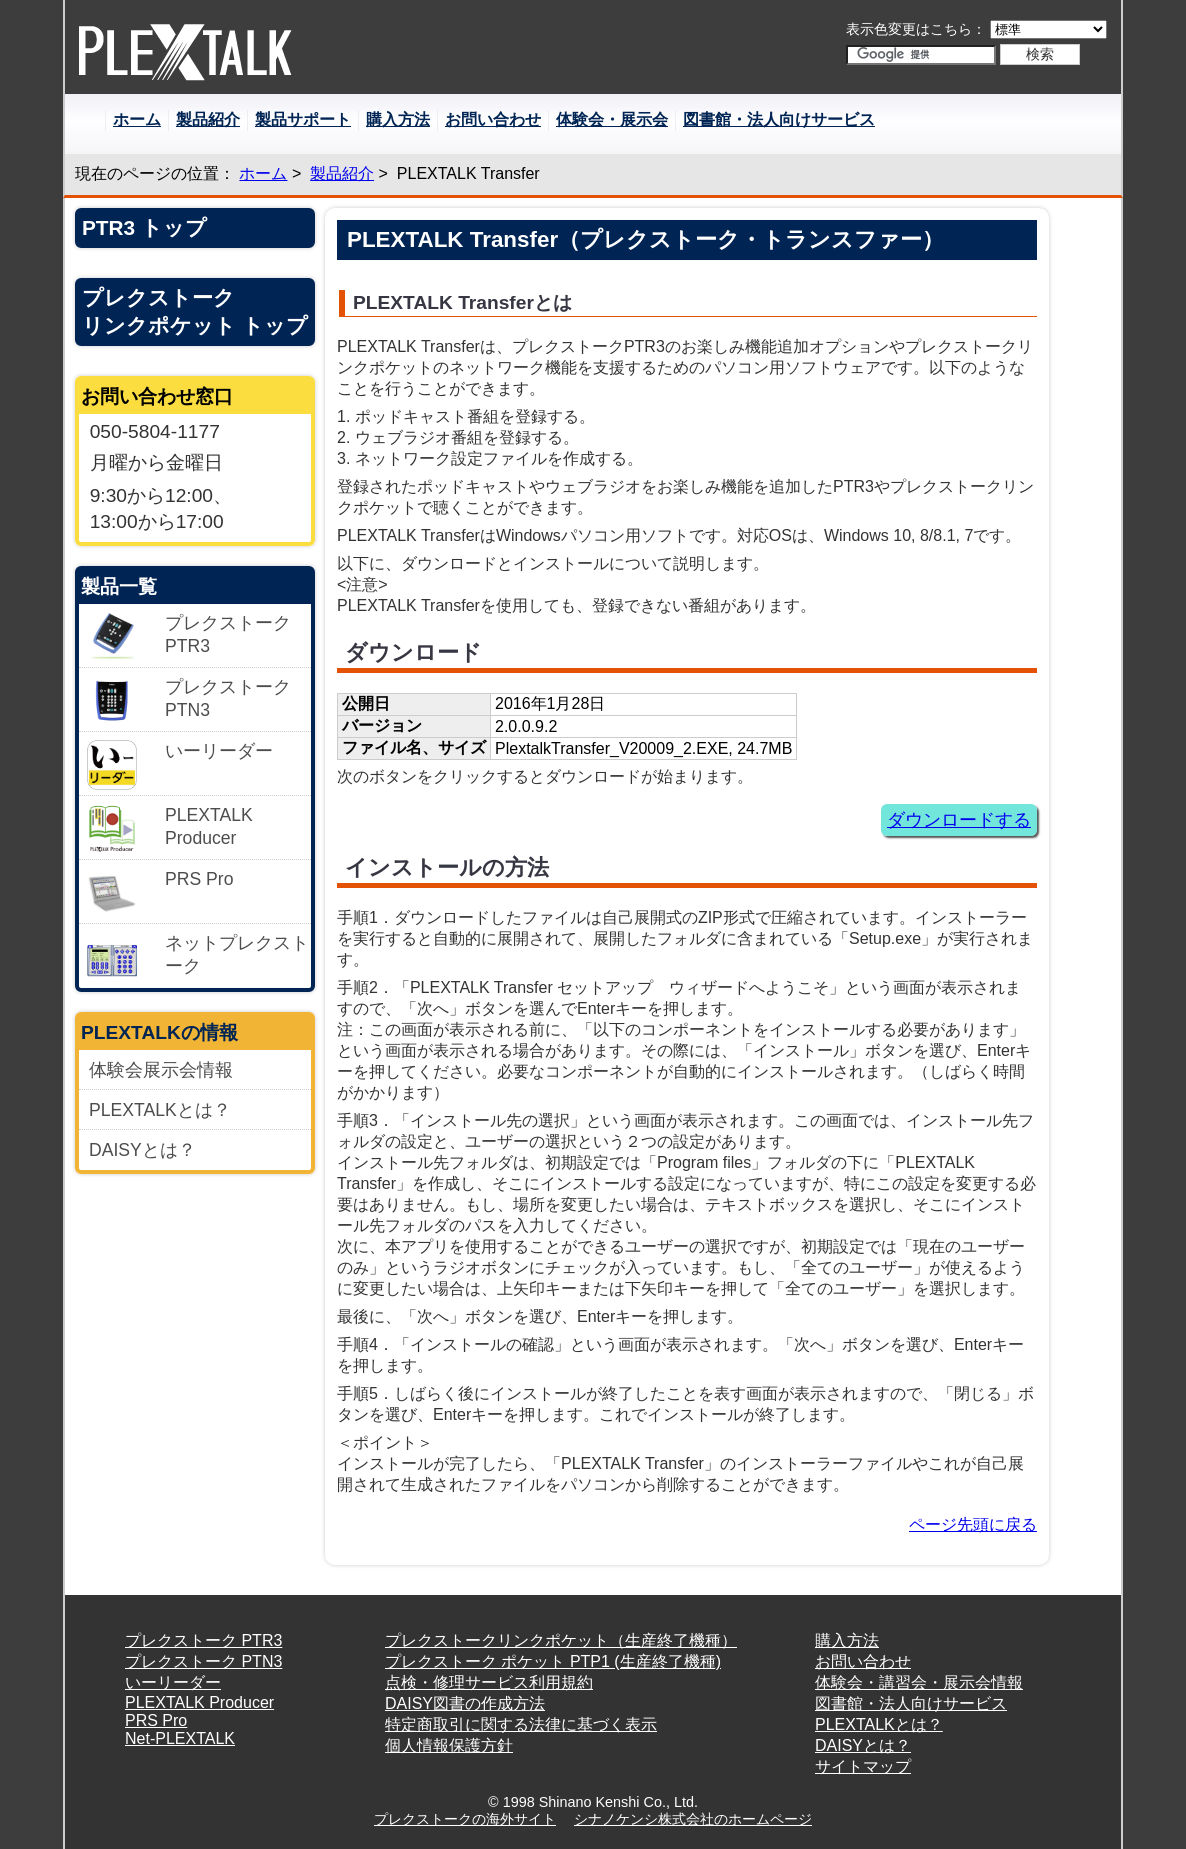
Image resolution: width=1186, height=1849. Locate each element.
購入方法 (398, 119)
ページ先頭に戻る (973, 1524)
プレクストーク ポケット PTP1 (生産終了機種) (553, 1661)
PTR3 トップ (144, 227)
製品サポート (303, 119)
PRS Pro (156, 1720)
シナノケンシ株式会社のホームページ (693, 1819)
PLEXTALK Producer (199, 1702)
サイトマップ (863, 1766)
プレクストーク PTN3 (203, 1661)
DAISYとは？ (142, 1150)
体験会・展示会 (612, 119)
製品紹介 (208, 119)
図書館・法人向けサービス (779, 119)
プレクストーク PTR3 (203, 1640)
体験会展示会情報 (161, 1070)
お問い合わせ (493, 119)
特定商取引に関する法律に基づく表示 (521, 1724)
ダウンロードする (959, 820)
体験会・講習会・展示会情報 (919, 1682)
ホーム (137, 119)
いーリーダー (173, 1682)
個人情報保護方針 (449, 1745)
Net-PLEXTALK (180, 1738)
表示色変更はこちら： (916, 29)
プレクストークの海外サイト (465, 1819)
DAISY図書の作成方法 (465, 1703)
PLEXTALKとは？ (160, 1110)
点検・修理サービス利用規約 (489, 1682)
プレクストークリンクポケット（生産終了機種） (561, 1640)
